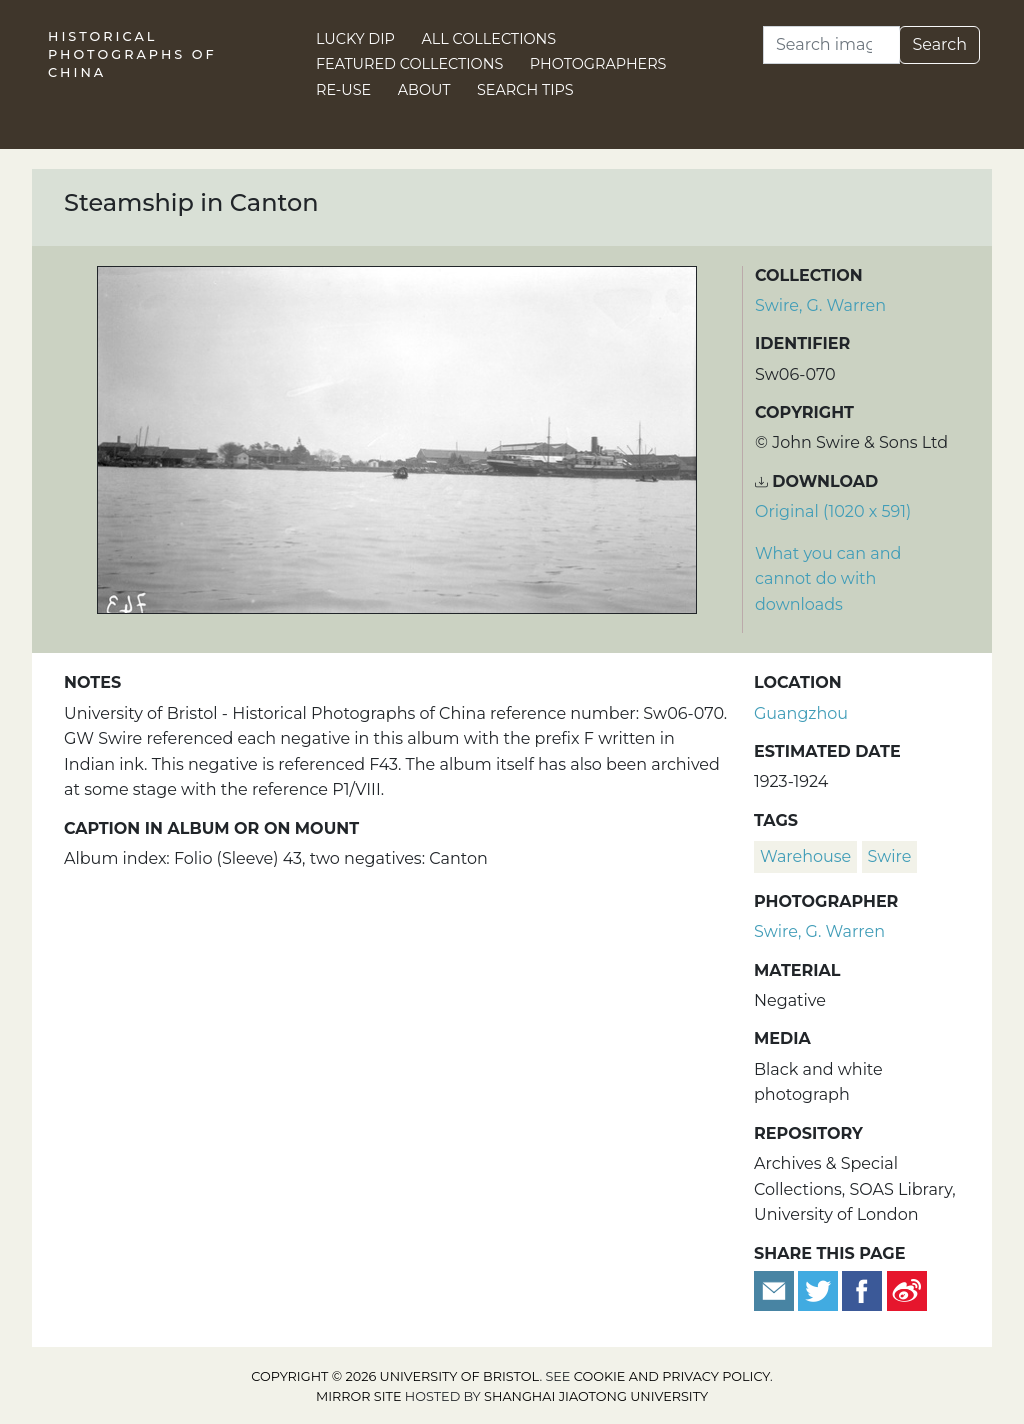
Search (939, 44)
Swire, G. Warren (820, 305)
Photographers (598, 64)
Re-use (343, 90)
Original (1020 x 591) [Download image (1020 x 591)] (833, 511)
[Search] (831, 45)
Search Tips (525, 90)
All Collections (489, 39)
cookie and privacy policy (672, 1376)
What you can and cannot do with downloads (828, 579)
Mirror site (359, 1396)
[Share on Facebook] (862, 1289)
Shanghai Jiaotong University (596, 1396)
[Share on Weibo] (907, 1289)
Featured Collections (409, 64)
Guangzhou (801, 713)
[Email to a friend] (776, 1289)
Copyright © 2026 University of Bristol (395, 1376)
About (424, 90)
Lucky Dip (355, 39)
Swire (890, 856)
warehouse (805, 856)
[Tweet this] (820, 1289)
